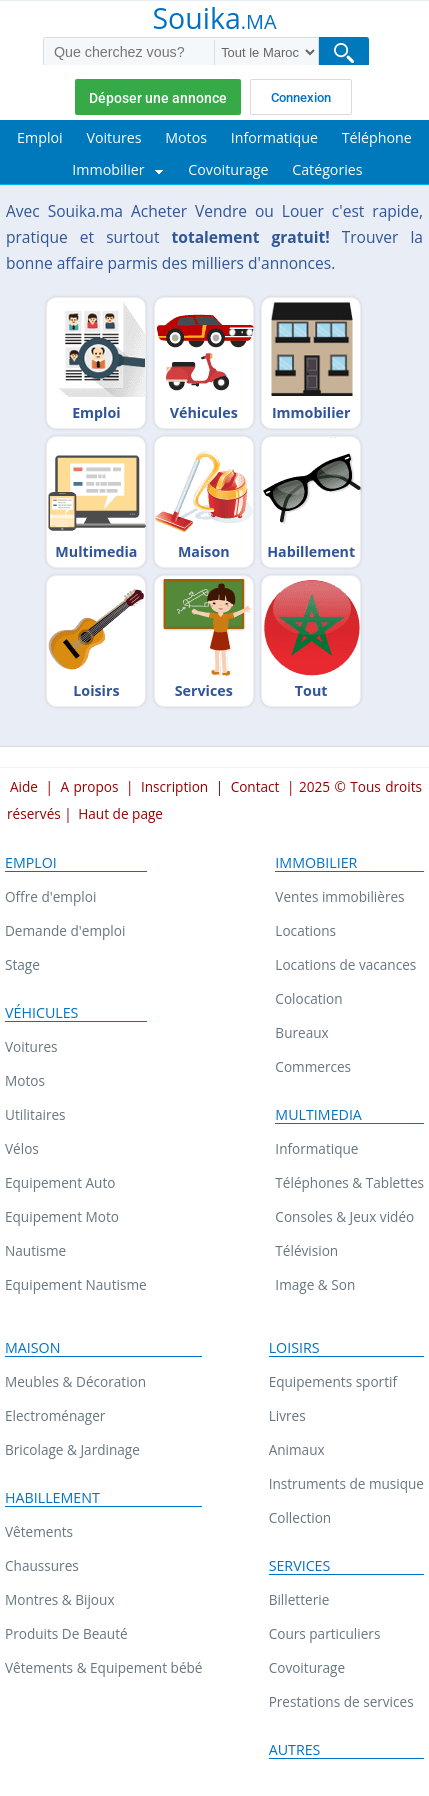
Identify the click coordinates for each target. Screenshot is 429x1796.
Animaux (297, 1449)
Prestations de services (341, 1701)
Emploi (31, 863)
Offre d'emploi (50, 896)
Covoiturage (307, 1667)
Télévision (306, 1250)
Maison (32, 1348)
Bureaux (301, 1032)
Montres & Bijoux (60, 1599)
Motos (25, 1080)
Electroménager (55, 1415)
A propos (89, 786)
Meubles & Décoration (75, 1381)
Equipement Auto (60, 1182)
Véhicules (41, 1013)
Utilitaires (35, 1114)
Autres (295, 1750)
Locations (305, 930)
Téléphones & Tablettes (349, 1182)
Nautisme (35, 1250)
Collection (300, 1517)
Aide (24, 786)
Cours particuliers (325, 1633)
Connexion (301, 97)
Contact (255, 786)
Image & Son (315, 1284)
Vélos (22, 1148)
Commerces (313, 1066)
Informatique (316, 1148)
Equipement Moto (62, 1216)
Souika (214, 20)
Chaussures (42, 1565)
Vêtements (39, 1531)
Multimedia (318, 1115)
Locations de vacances (345, 964)
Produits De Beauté (66, 1633)
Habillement (52, 1498)
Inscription (174, 786)
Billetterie (299, 1599)
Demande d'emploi (65, 930)
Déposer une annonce (158, 98)
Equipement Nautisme (76, 1284)
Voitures (31, 1046)
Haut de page (120, 813)
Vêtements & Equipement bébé (103, 1667)
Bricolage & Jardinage (72, 1449)
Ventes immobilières (339, 896)
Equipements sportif (333, 1381)
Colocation (308, 998)
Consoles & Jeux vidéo (344, 1216)
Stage (22, 964)
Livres (287, 1415)
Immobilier (316, 863)
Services (300, 1566)
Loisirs (294, 1348)
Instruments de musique (346, 1483)
